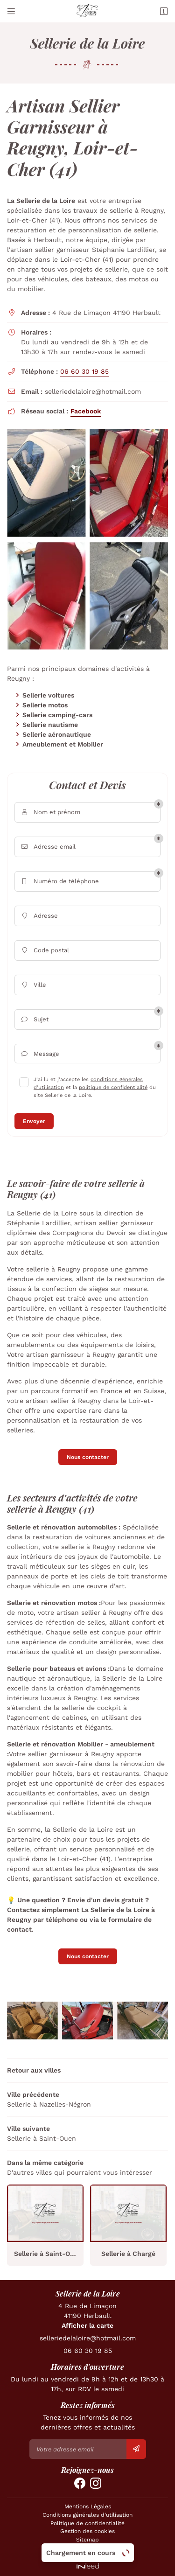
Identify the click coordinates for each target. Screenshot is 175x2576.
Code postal (44, 950)
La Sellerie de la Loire (41, 200)
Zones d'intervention (87, 2548)
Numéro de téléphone (59, 881)
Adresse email (48, 847)
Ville (33, 985)
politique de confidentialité (113, 1087)
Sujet (34, 1019)
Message (39, 1054)
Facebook (85, 411)
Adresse (39, 916)
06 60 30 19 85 (84, 371)
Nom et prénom (50, 812)
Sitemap (87, 2539)
